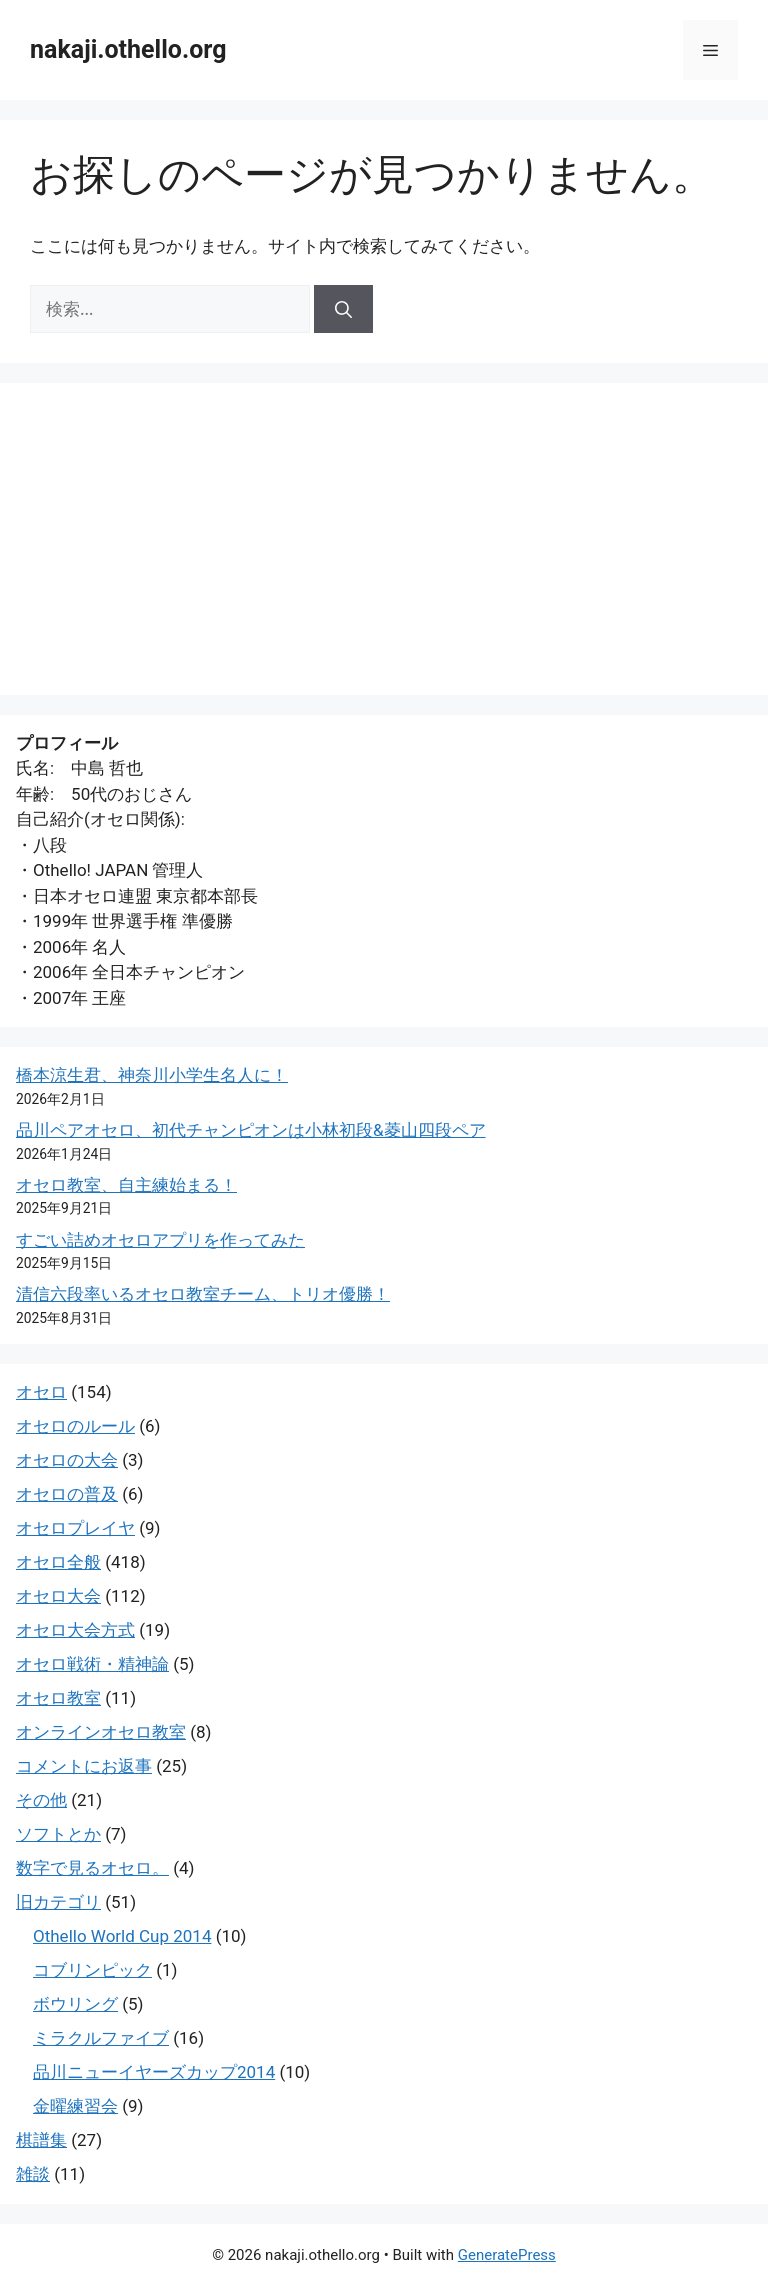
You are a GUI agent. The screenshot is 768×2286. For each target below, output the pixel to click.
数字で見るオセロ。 (92, 1868)
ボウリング (75, 2004)
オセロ (41, 1392)
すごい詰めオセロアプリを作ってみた (160, 1240)
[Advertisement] (384, 539)
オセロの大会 (67, 1460)
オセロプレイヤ (75, 1528)
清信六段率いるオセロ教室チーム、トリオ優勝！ (203, 1294)
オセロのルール (75, 1426)
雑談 (33, 2174)
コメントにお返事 (84, 1766)
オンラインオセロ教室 (101, 1732)
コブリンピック (92, 1970)
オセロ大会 (58, 1596)
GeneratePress (507, 2255)
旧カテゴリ (58, 1902)
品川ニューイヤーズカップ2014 (154, 2072)
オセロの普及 (67, 1494)
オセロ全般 (58, 1562)
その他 (41, 1800)
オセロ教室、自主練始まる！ (126, 1185)
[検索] (343, 309)
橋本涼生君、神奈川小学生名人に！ (152, 1075)
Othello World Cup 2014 (122, 1936)
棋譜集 (41, 2140)
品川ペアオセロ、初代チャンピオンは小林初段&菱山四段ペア (251, 1130)
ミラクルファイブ (101, 2038)
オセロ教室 (58, 1698)
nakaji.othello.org (128, 49)
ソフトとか (58, 1834)
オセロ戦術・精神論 (92, 1664)
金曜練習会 (75, 2106)
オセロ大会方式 (75, 1630)
